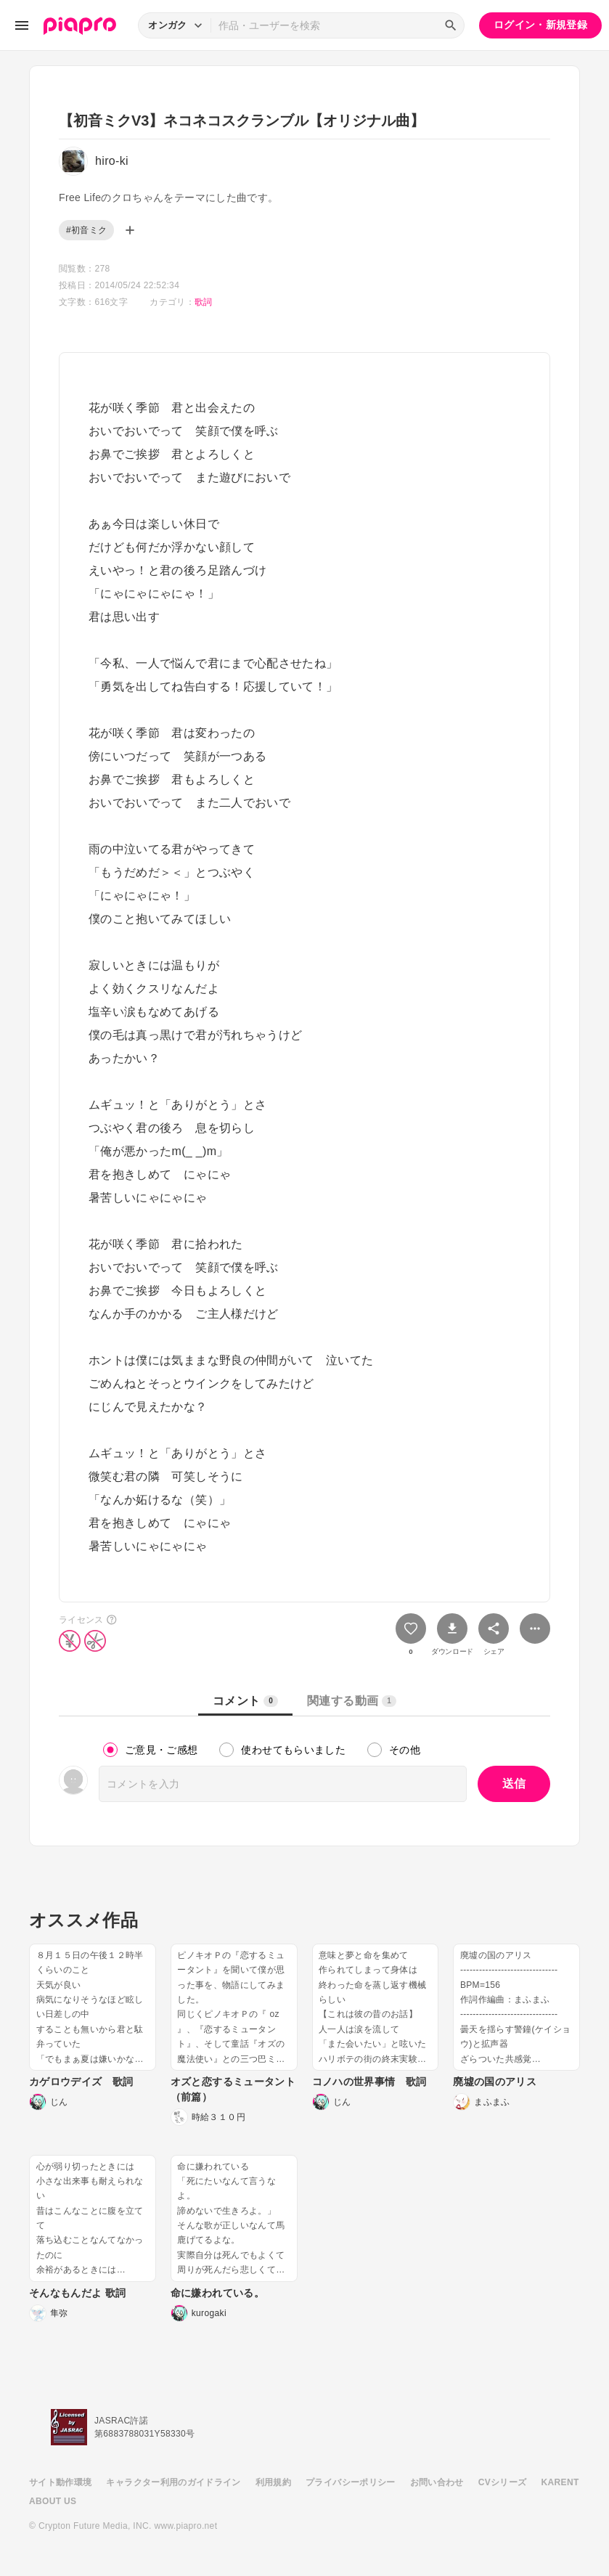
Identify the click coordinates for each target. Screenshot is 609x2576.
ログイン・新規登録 (540, 24)
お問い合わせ (437, 2482)
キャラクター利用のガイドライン (173, 2482)
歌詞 (204, 302)
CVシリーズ (502, 2482)
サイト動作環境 (60, 2482)
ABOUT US (52, 2501)
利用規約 (273, 2482)
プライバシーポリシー (351, 2482)
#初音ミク (86, 230)
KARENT (560, 2482)
